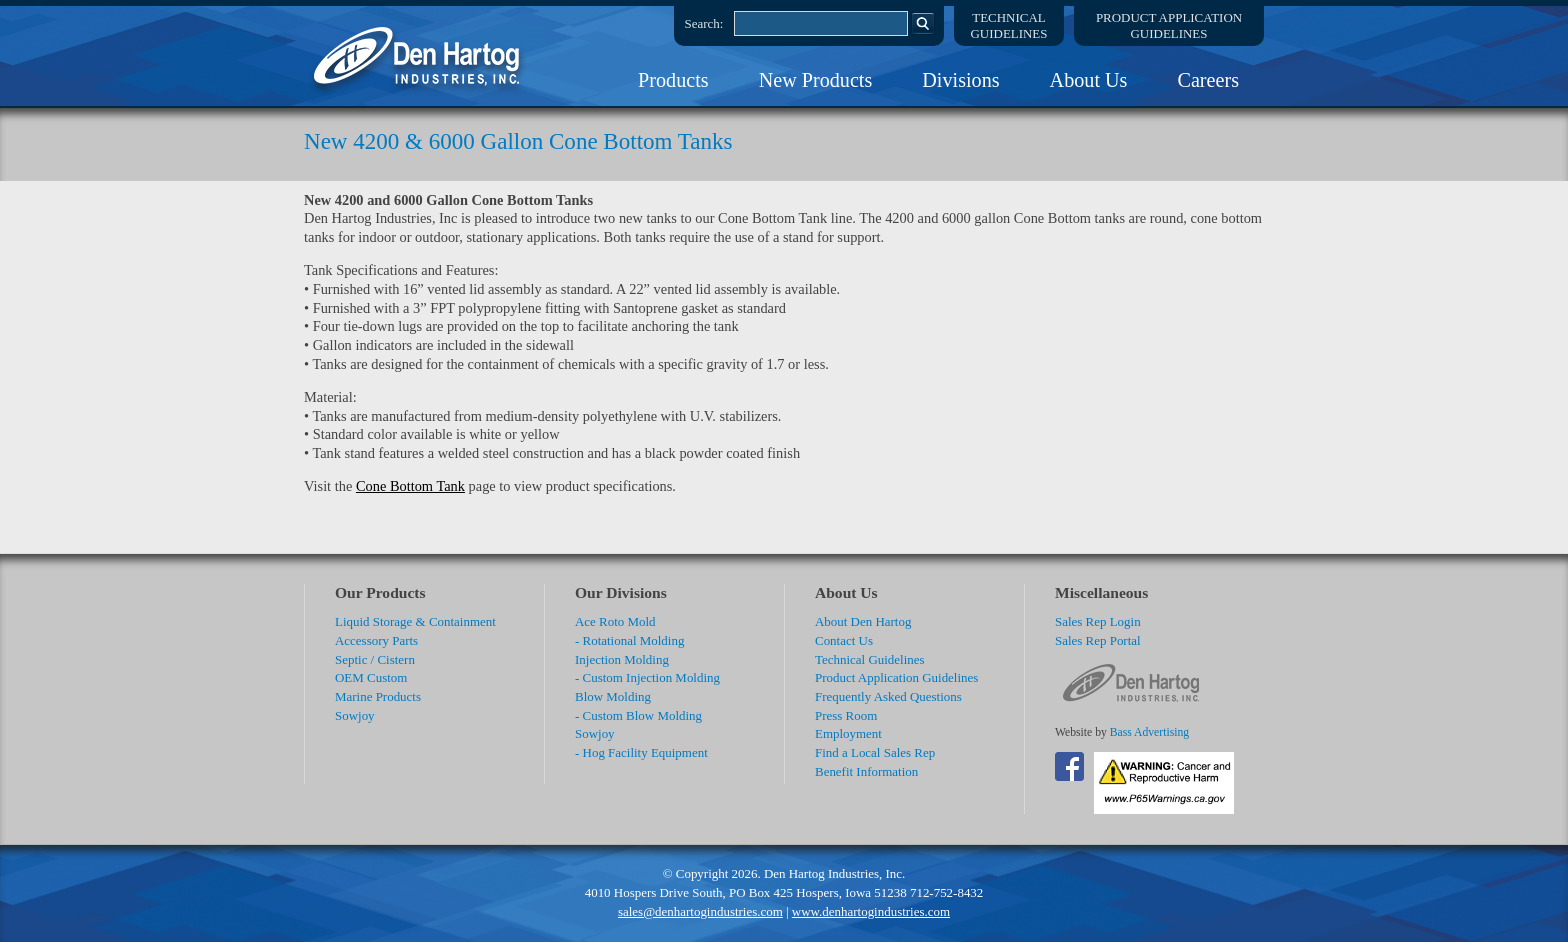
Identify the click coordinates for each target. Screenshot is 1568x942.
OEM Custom (371, 677)
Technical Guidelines (870, 659)
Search (923, 23)
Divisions (960, 80)
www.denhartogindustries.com (871, 911)
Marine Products (378, 696)
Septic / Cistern (375, 659)
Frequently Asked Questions (888, 696)
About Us (1089, 80)
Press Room (846, 715)
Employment (848, 733)
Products (673, 80)
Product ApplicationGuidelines (1169, 25)
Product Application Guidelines (896, 677)
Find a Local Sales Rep (875, 752)
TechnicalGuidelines (1009, 25)
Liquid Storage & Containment (415, 621)
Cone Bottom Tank (410, 486)
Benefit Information (866, 771)
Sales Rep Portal (1098, 640)
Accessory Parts (376, 640)
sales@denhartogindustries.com (700, 911)
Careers (1208, 80)
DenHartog (419, 56)
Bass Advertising (1149, 732)
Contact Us (844, 640)
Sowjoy (355, 715)
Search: (704, 23)
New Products (816, 80)
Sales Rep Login (1098, 621)
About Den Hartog (863, 621)
